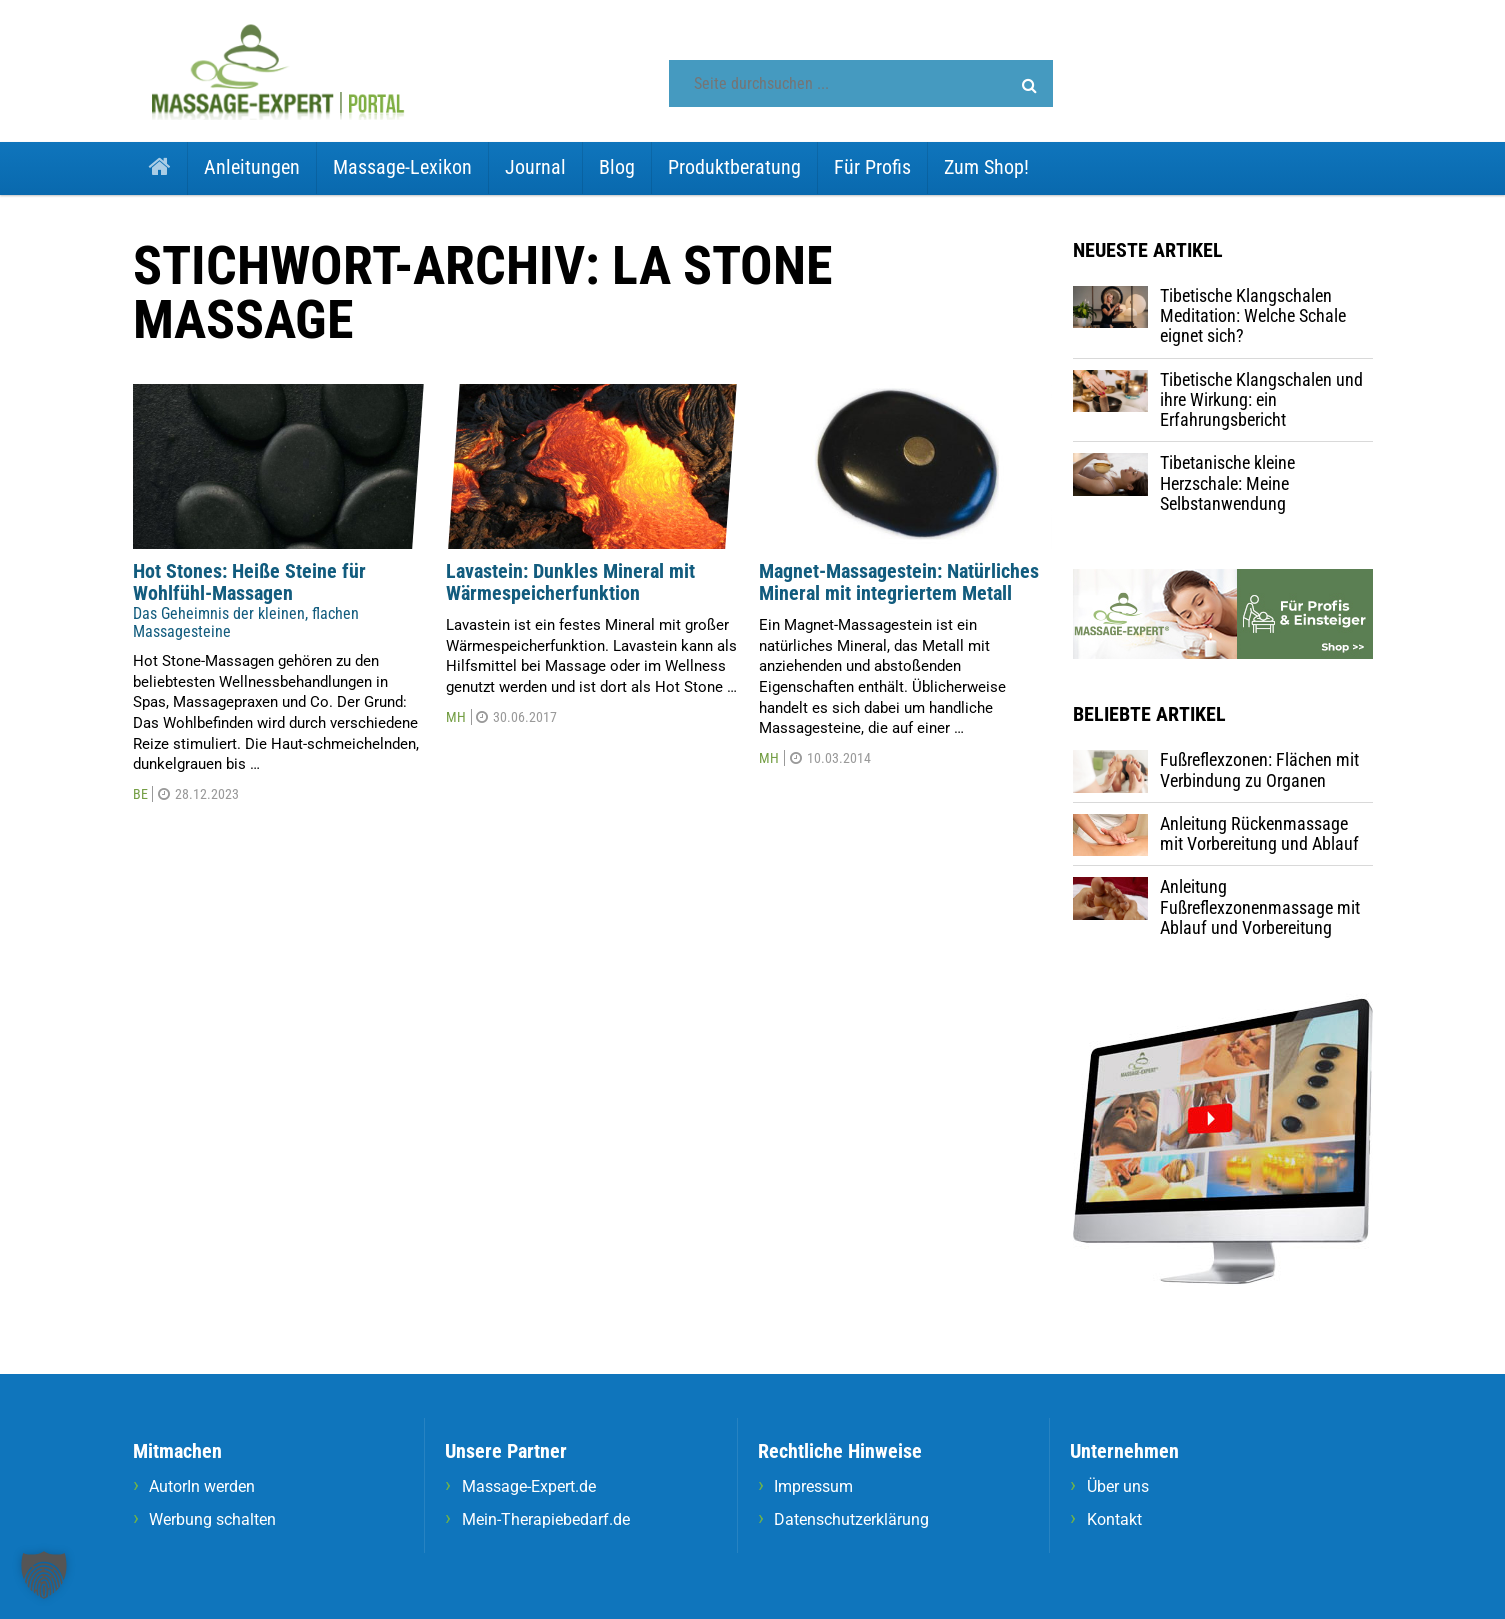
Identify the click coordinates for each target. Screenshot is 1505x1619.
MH (456, 717)
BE (140, 794)
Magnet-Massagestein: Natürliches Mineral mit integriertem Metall (899, 582)
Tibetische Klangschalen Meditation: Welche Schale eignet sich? (1253, 316)
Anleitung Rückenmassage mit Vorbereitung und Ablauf (1259, 833)
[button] (1029, 86)
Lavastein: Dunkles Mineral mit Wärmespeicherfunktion (570, 582)
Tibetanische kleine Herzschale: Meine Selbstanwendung (1227, 483)
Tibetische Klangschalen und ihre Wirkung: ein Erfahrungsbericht (1261, 400)
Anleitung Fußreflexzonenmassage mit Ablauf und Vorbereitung (1260, 907)
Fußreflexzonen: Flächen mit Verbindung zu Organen (1259, 769)
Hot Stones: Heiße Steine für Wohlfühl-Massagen (249, 582)
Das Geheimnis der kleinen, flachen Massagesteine (246, 622)
